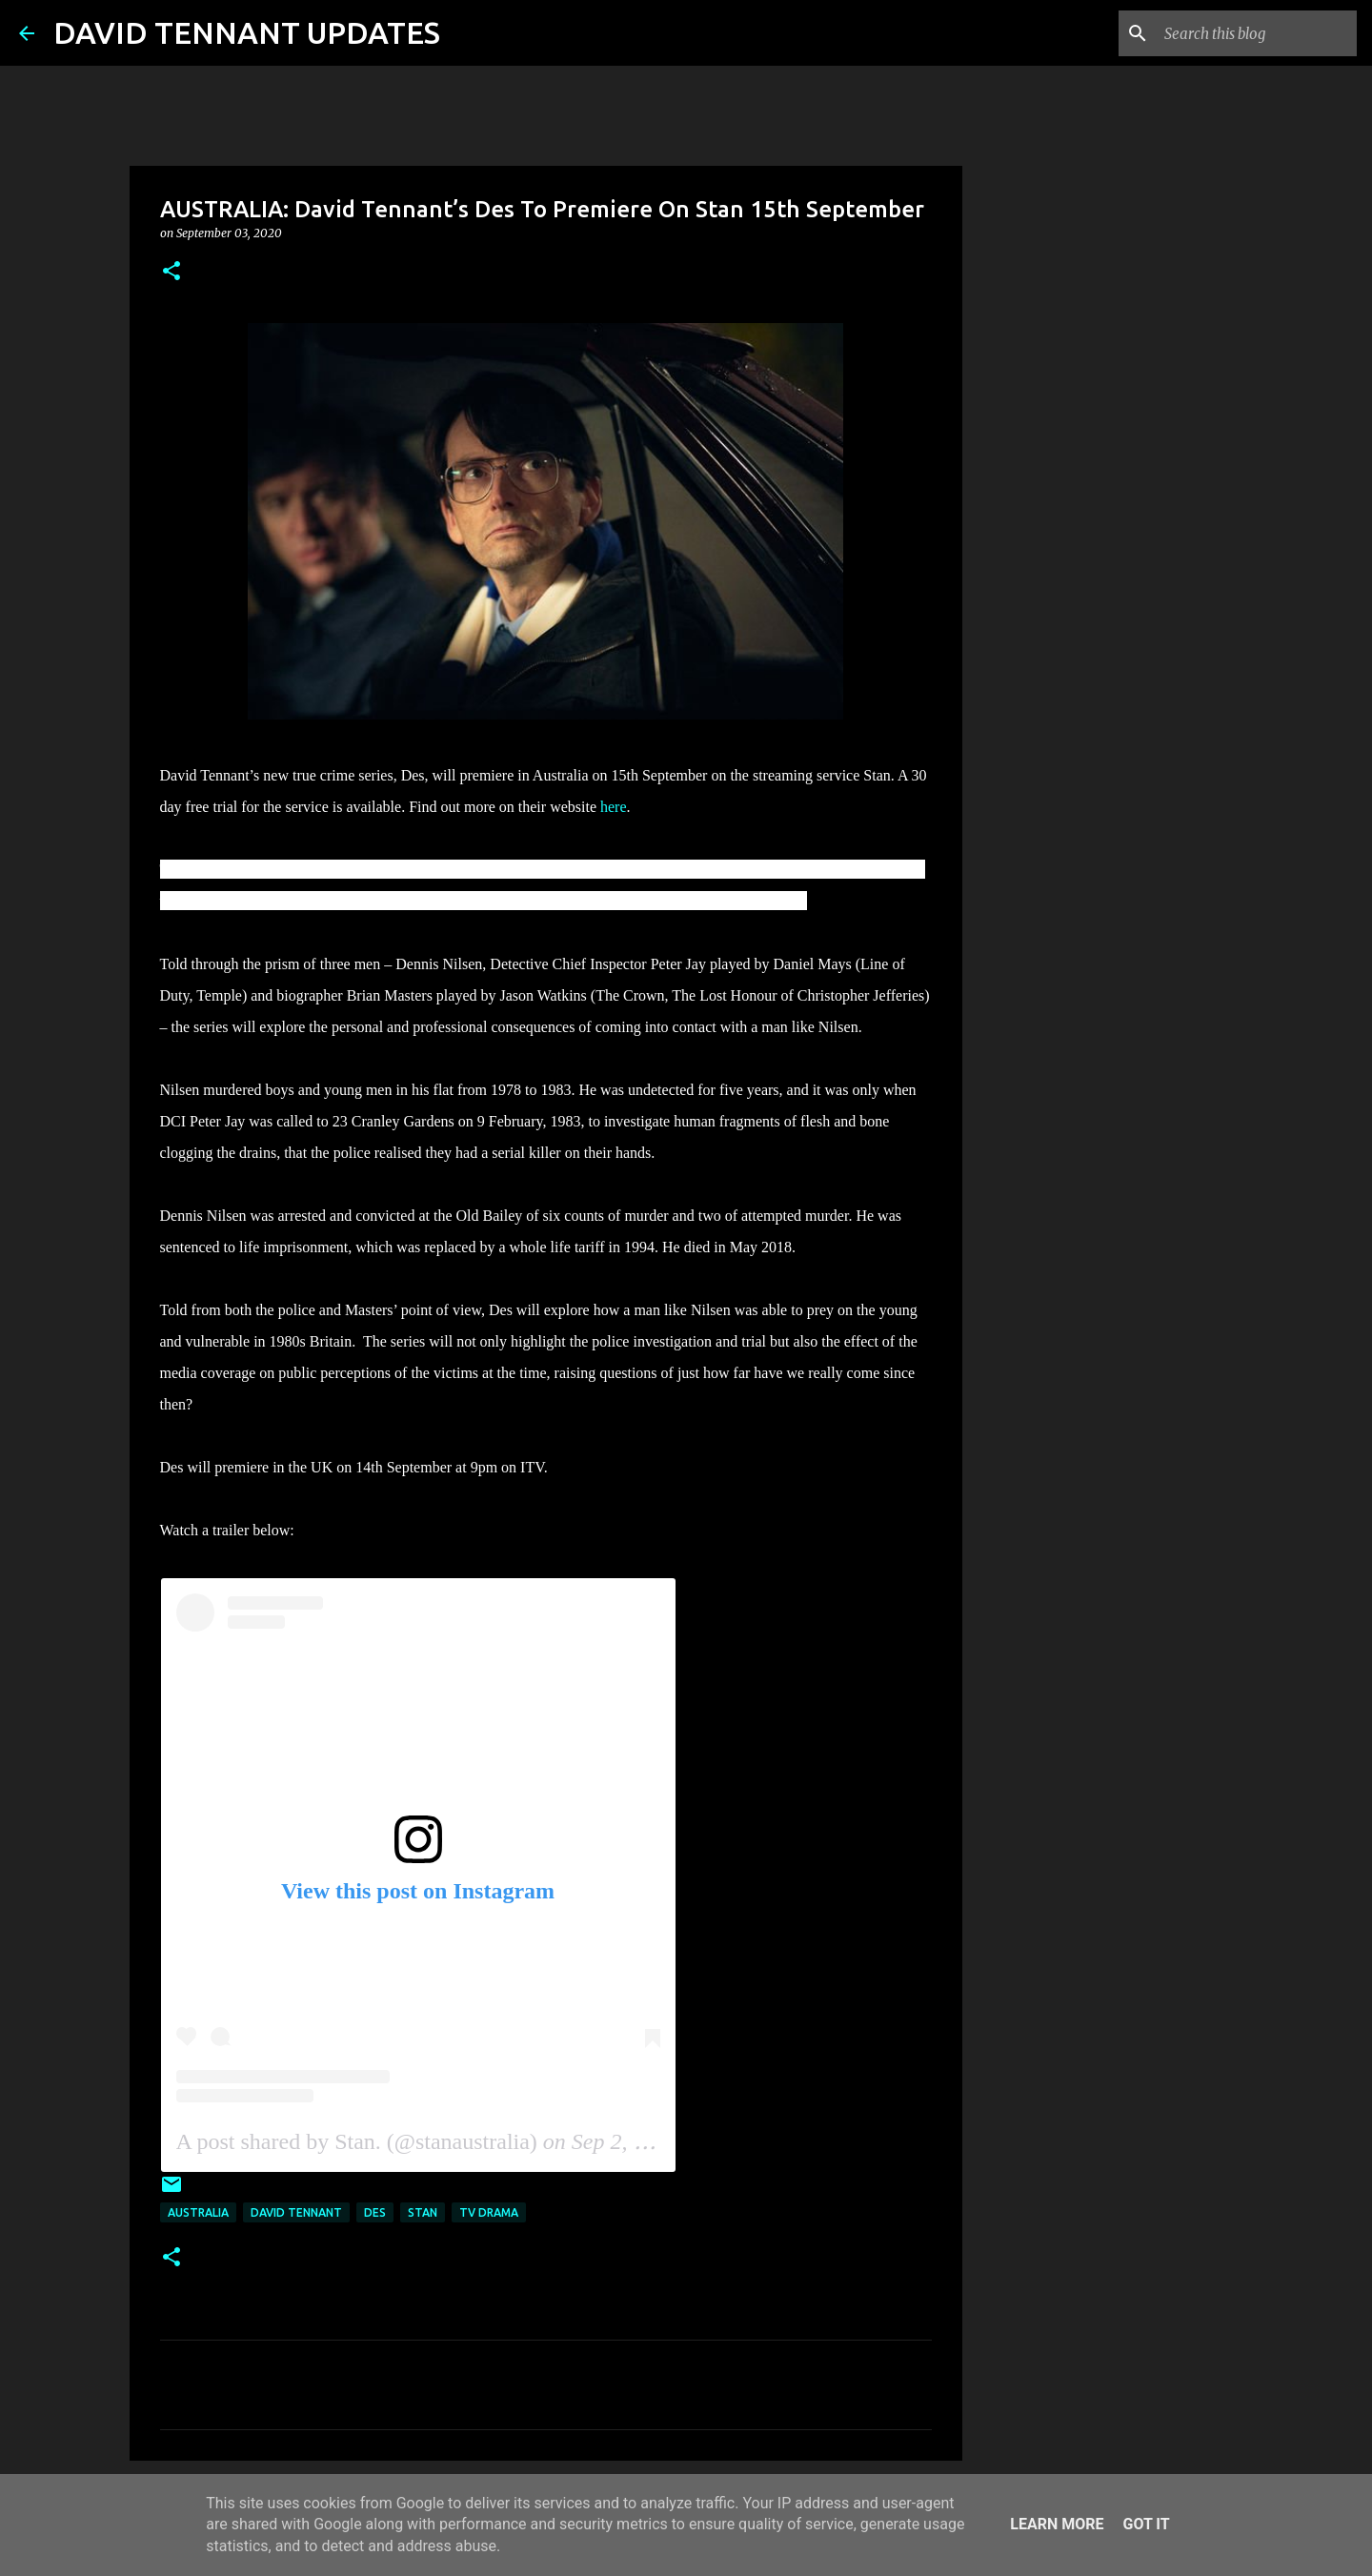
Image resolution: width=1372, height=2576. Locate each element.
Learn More (1056, 2524)
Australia (198, 2212)
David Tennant (296, 2212)
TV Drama (488, 2212)
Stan (422, 2212)
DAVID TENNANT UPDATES (246, 32)
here (613, 807)
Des (375, 2212)
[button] (171, 272)
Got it (1145, 2524)
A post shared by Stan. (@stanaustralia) (356, 2141)
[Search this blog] (1257, 33)
